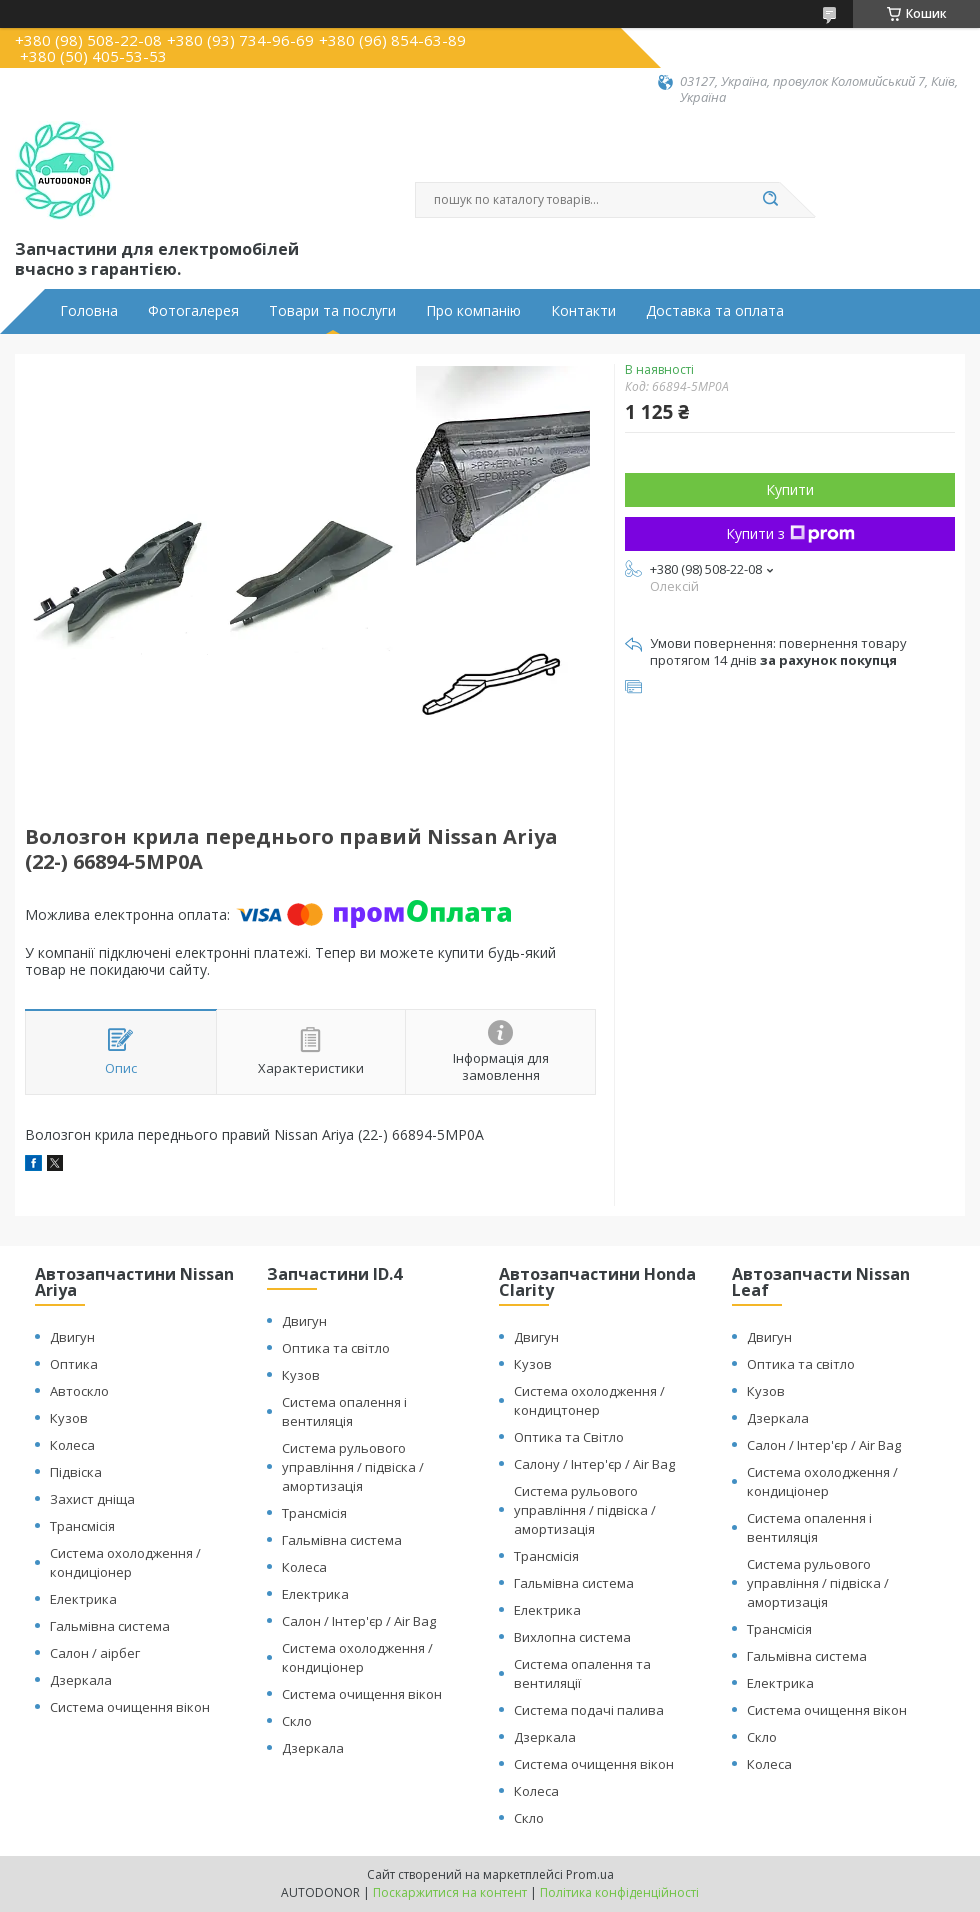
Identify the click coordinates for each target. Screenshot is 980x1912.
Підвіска (76, 1472)
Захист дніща (92, 1499)
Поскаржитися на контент (450, 1892)
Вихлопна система (572, 1637)
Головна (89, 311)
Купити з (790, 533)
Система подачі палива (589, 1710)
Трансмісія (82, 1526)
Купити (790, 489)
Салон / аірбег (95, 1653)
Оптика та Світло (569, 1437)
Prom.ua (590, 1874)
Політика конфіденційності (619, 1892)
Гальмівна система (110, 1626)
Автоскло (79, 1391)
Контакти (583, 311)
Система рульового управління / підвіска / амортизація (353, 1467)
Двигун (72, 1337)
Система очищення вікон (130, 1707)
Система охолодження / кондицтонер (589, 1400)
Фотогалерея (193, 311)
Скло (297, 1721)
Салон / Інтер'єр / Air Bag (359, 1621)
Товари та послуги (332, 311)
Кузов (69, 1418)
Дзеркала (81, 1680)
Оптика (74, 1364)
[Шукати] (770, 200)
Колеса (72, 1445)
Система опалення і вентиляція (344, 1411)
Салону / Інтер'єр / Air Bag (594, 1464)
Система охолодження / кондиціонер (125, 1562)
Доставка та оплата (715, 311)
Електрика (83, 1599)
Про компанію (473, 311)
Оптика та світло (336, 1348)
